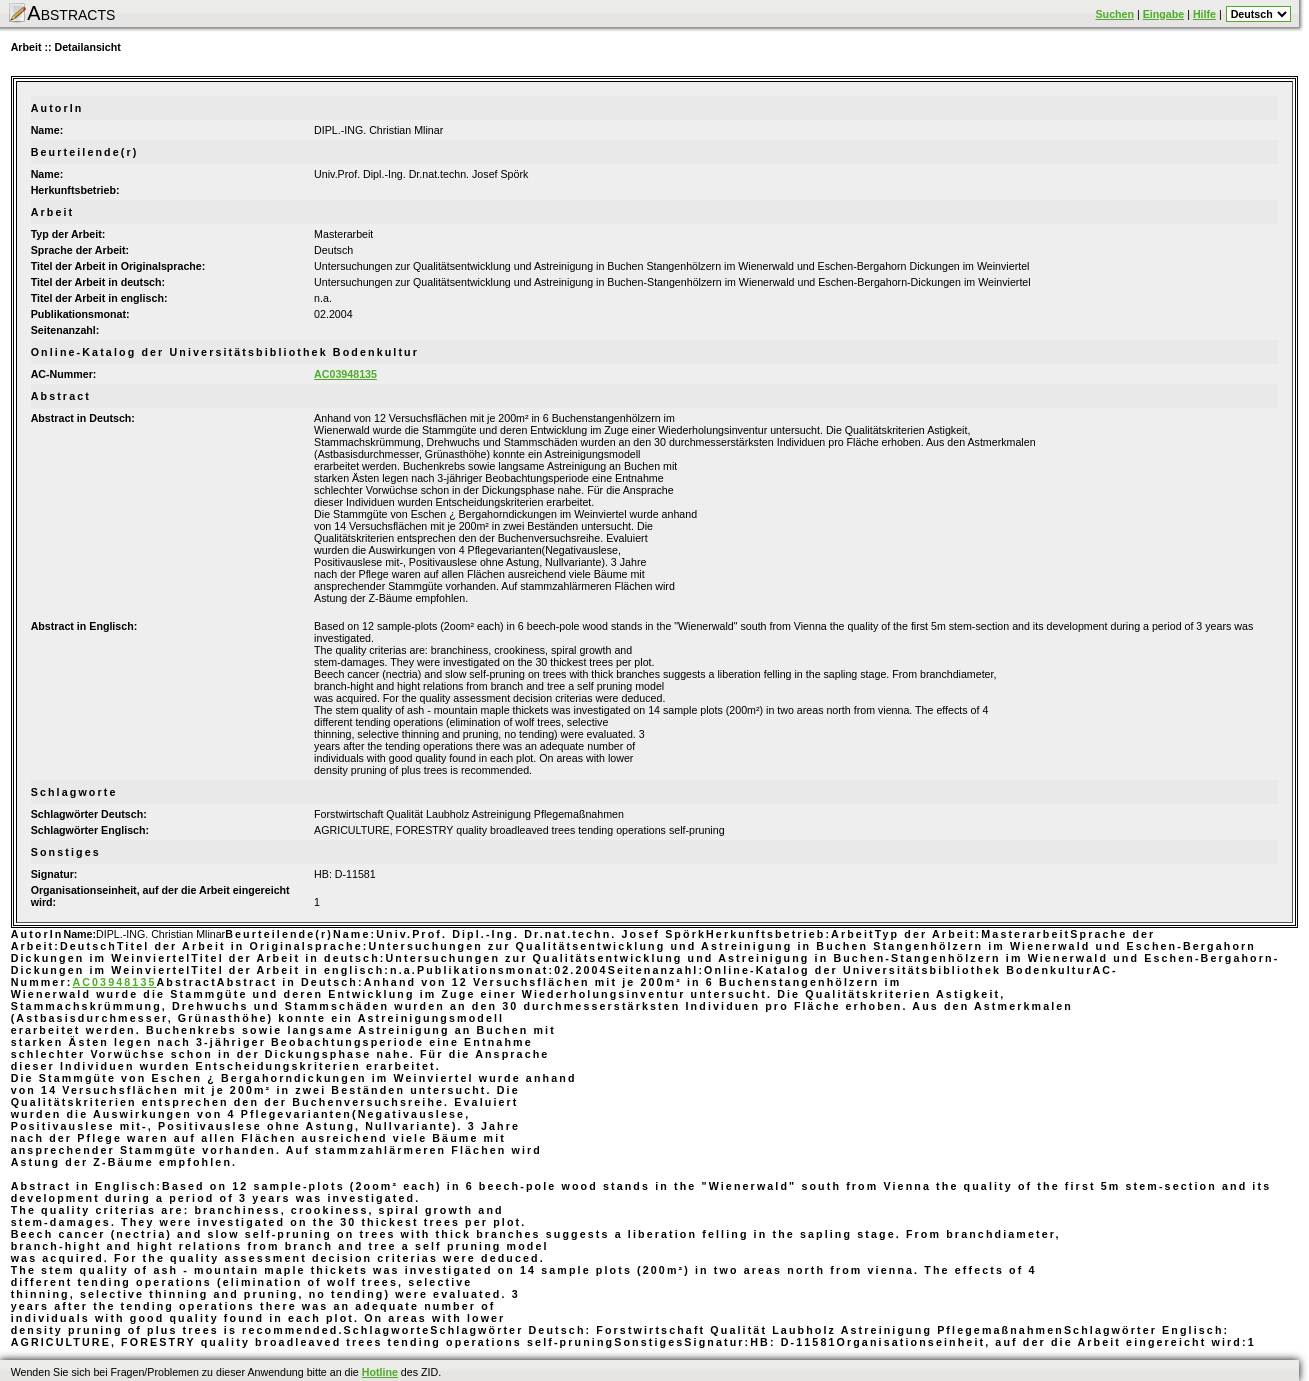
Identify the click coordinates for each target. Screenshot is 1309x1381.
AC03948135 (345, 374)
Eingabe (1163, 14)
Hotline (380, 1372)
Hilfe (1204, 14)
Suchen (1115, 14)
